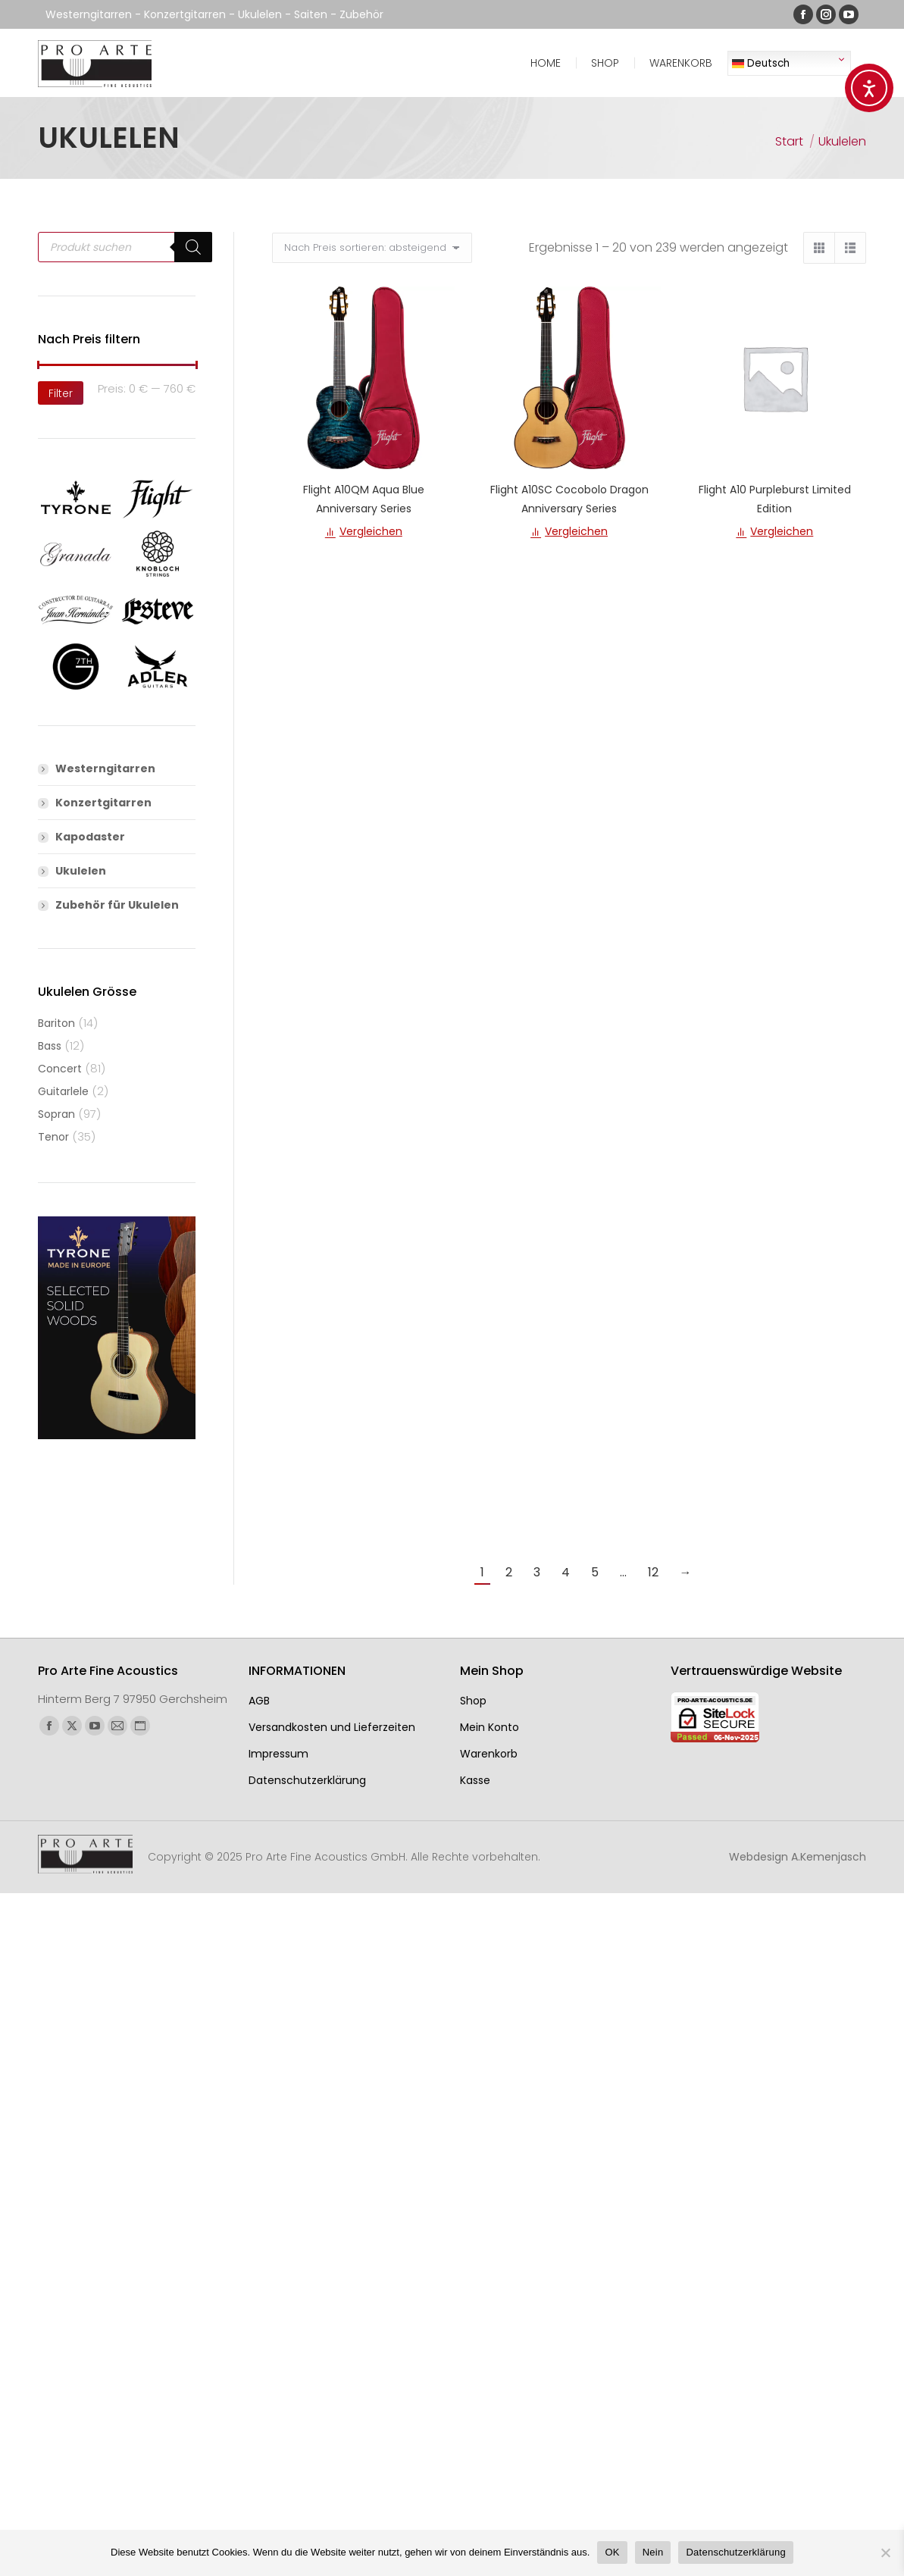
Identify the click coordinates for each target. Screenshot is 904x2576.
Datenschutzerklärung (735, 2552)
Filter (60, 393)
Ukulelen (80, 870)
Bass (49, 1045)
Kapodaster (90, 836)
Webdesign (797, 1856)
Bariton (56, 1023)
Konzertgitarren (103, 802)
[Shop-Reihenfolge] (372, 248)
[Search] (193, 247)
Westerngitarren (105, 768)
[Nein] (885, 2552)
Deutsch (761, 63)
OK (612, 2552)
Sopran (56, 1114)
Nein (653, 2552)
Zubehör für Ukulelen (117, 904)
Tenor (53, 1136)
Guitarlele (63, 1091)
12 (653, 1572)
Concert (60, 1068)
